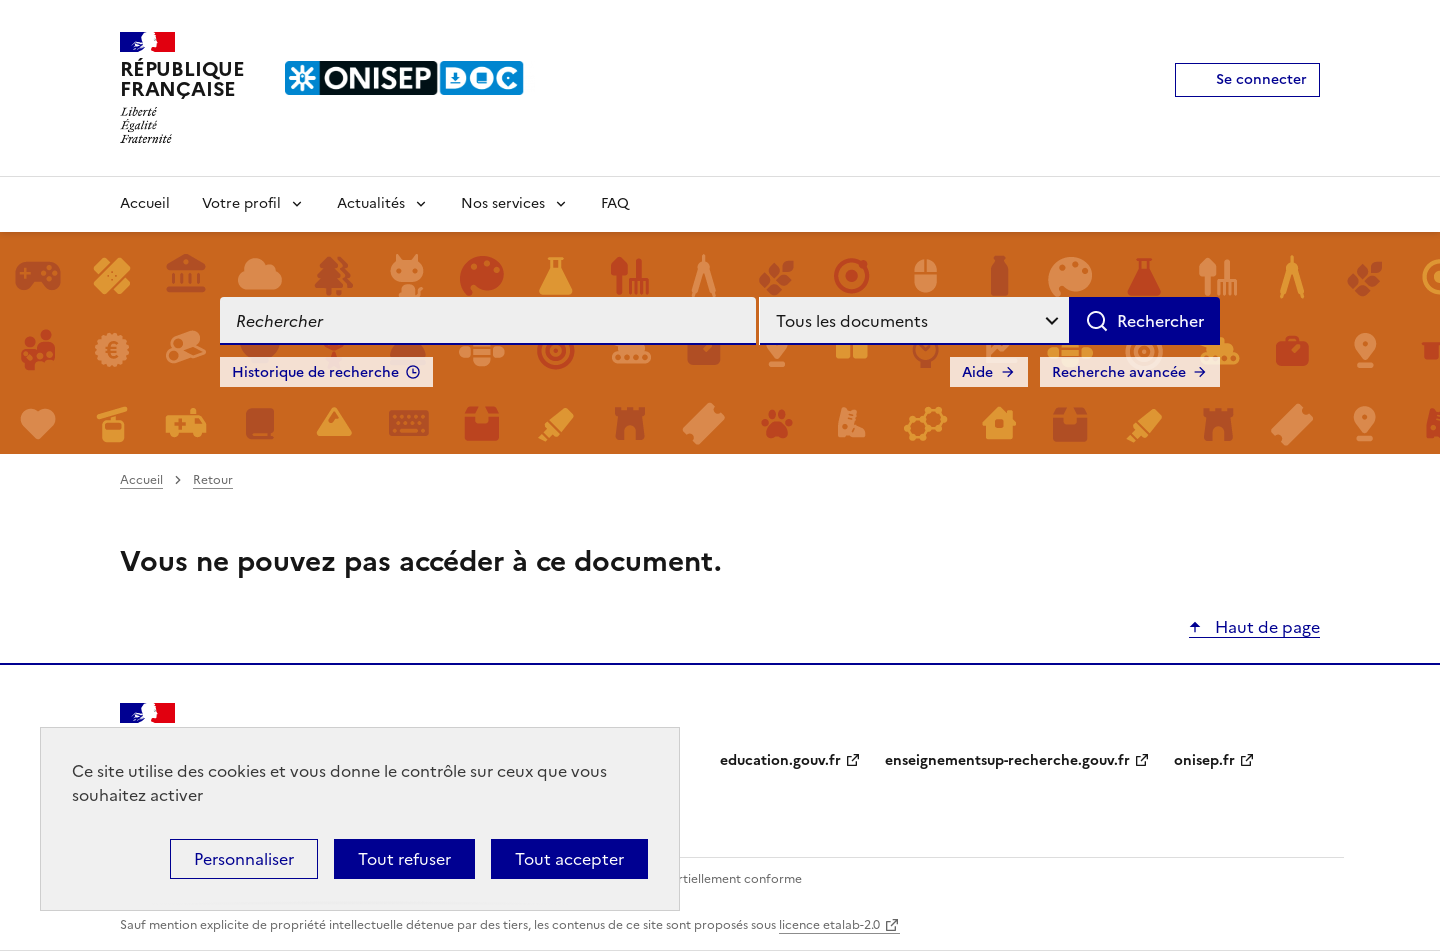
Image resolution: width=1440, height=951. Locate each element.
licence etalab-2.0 (829, 925)
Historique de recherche (315, 372)
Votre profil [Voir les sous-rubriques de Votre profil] (241, 203)
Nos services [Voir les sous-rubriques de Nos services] (503, 203)
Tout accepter (569, 859)
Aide (977, 372)
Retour (213, 480)
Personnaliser (244, 859)
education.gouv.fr (780, 760)
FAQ (615, 203)
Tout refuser (404, 859)
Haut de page (1265, 627)
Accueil (145, 203)
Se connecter (1261, 79)
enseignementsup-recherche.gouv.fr (1007, 760)
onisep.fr (1204, 760)
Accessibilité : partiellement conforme (692, 879)
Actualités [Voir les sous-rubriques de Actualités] (371, 203)
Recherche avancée (1119, 372)
